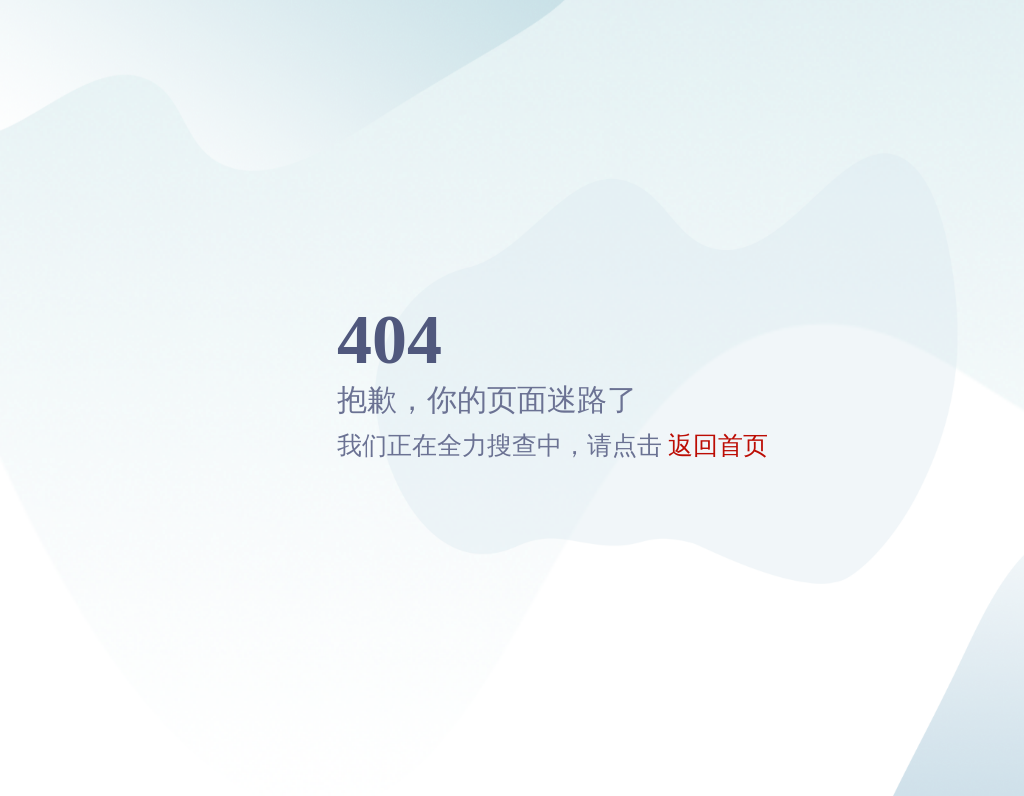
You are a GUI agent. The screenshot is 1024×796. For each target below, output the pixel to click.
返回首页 (718, 445)
